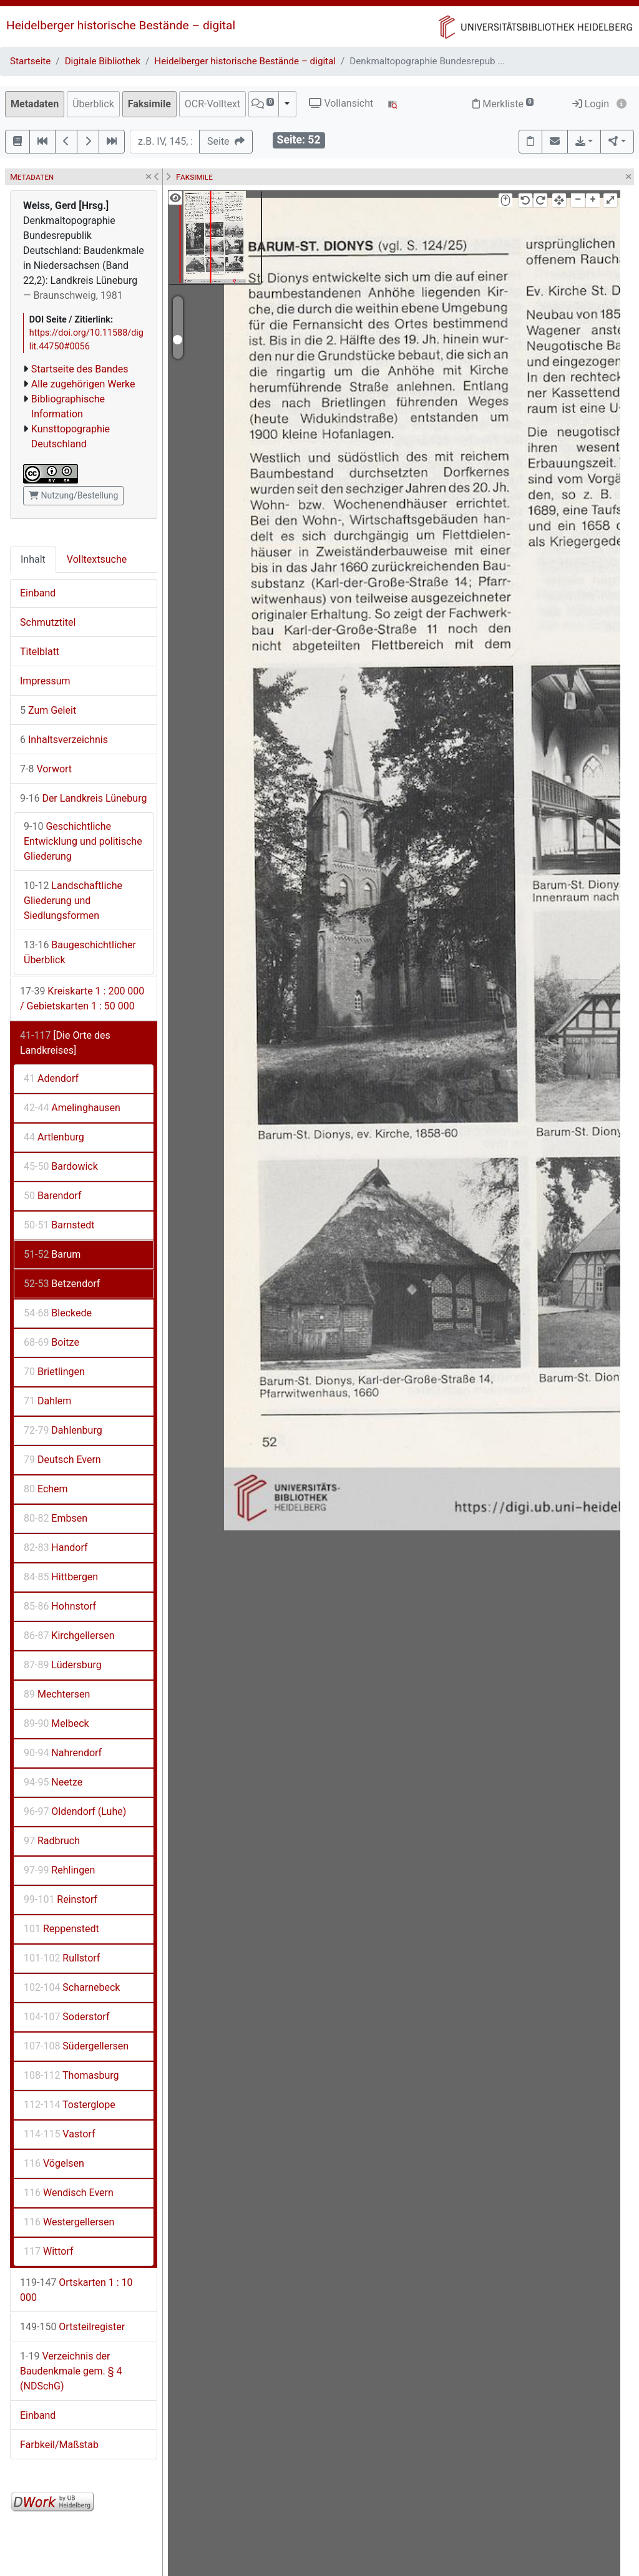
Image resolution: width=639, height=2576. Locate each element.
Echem (46, 1489)
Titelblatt (39, 652)
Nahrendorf (63, 1753)
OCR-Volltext (212, 104)
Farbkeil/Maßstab (59, 2445)
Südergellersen (76, 2046)
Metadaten (35, 104)
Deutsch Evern (62, 1459)
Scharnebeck (72, 1987)
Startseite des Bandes (80, 369)
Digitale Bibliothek (102, 61)
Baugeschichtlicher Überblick (80, 952)
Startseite (30, 61)
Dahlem (47, 1401)
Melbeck (56, 1723)
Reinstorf (60, 1899)
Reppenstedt (61, 1929)
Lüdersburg (63, 1665)
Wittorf (49, 2251)
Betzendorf (62, 1284)
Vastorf (59, 2134)
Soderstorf (66, 2017)
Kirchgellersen (69, 1635)
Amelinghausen (72, 1108)
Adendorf (51, 1078)
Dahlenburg (63, 1430)
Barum (52, 1254)
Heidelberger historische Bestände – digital (120, 25)
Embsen (55, 1518)
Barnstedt (59, 1225)
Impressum (45, 681)
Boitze (51, 1342)
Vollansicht (341, 103)
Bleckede (58, 1313)
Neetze (53, 1782)
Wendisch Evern (69, 2193)
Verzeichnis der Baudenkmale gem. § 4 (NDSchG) (71, 2371)
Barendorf (52, 1196)
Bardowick (61, 1166)
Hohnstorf (60, 1606)
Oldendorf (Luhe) (75, 1811)
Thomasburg (71, 2075)
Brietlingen (54, 1372)
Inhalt (33, 559)
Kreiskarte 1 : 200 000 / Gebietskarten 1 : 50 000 (82, 998)
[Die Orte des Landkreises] (65, 1042)
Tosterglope (69, 2105)
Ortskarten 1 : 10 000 (76, 2290)
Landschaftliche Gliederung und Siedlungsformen (73, 900)
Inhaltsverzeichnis (64, 740)
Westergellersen (69, 2222)
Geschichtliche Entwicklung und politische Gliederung (83, 841)
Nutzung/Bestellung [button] (73, 495)
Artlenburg (54, 1137)
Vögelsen (54, 2163)
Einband (38, 593)
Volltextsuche (97, 559)
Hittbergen (61, 1577)
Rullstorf (62, 1958)
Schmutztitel (48, 622)
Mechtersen (57, 1694)
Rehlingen (59, 1870)
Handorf (56, 1547)
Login (590, 104)
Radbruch (52, 1841)
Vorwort (46, 769)
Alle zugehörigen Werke (83, 384)
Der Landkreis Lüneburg (83, 798)
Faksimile (149, 104)
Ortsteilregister (72, 2327)
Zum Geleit (48, 710)
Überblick (93, 104)
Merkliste (503, 104)
